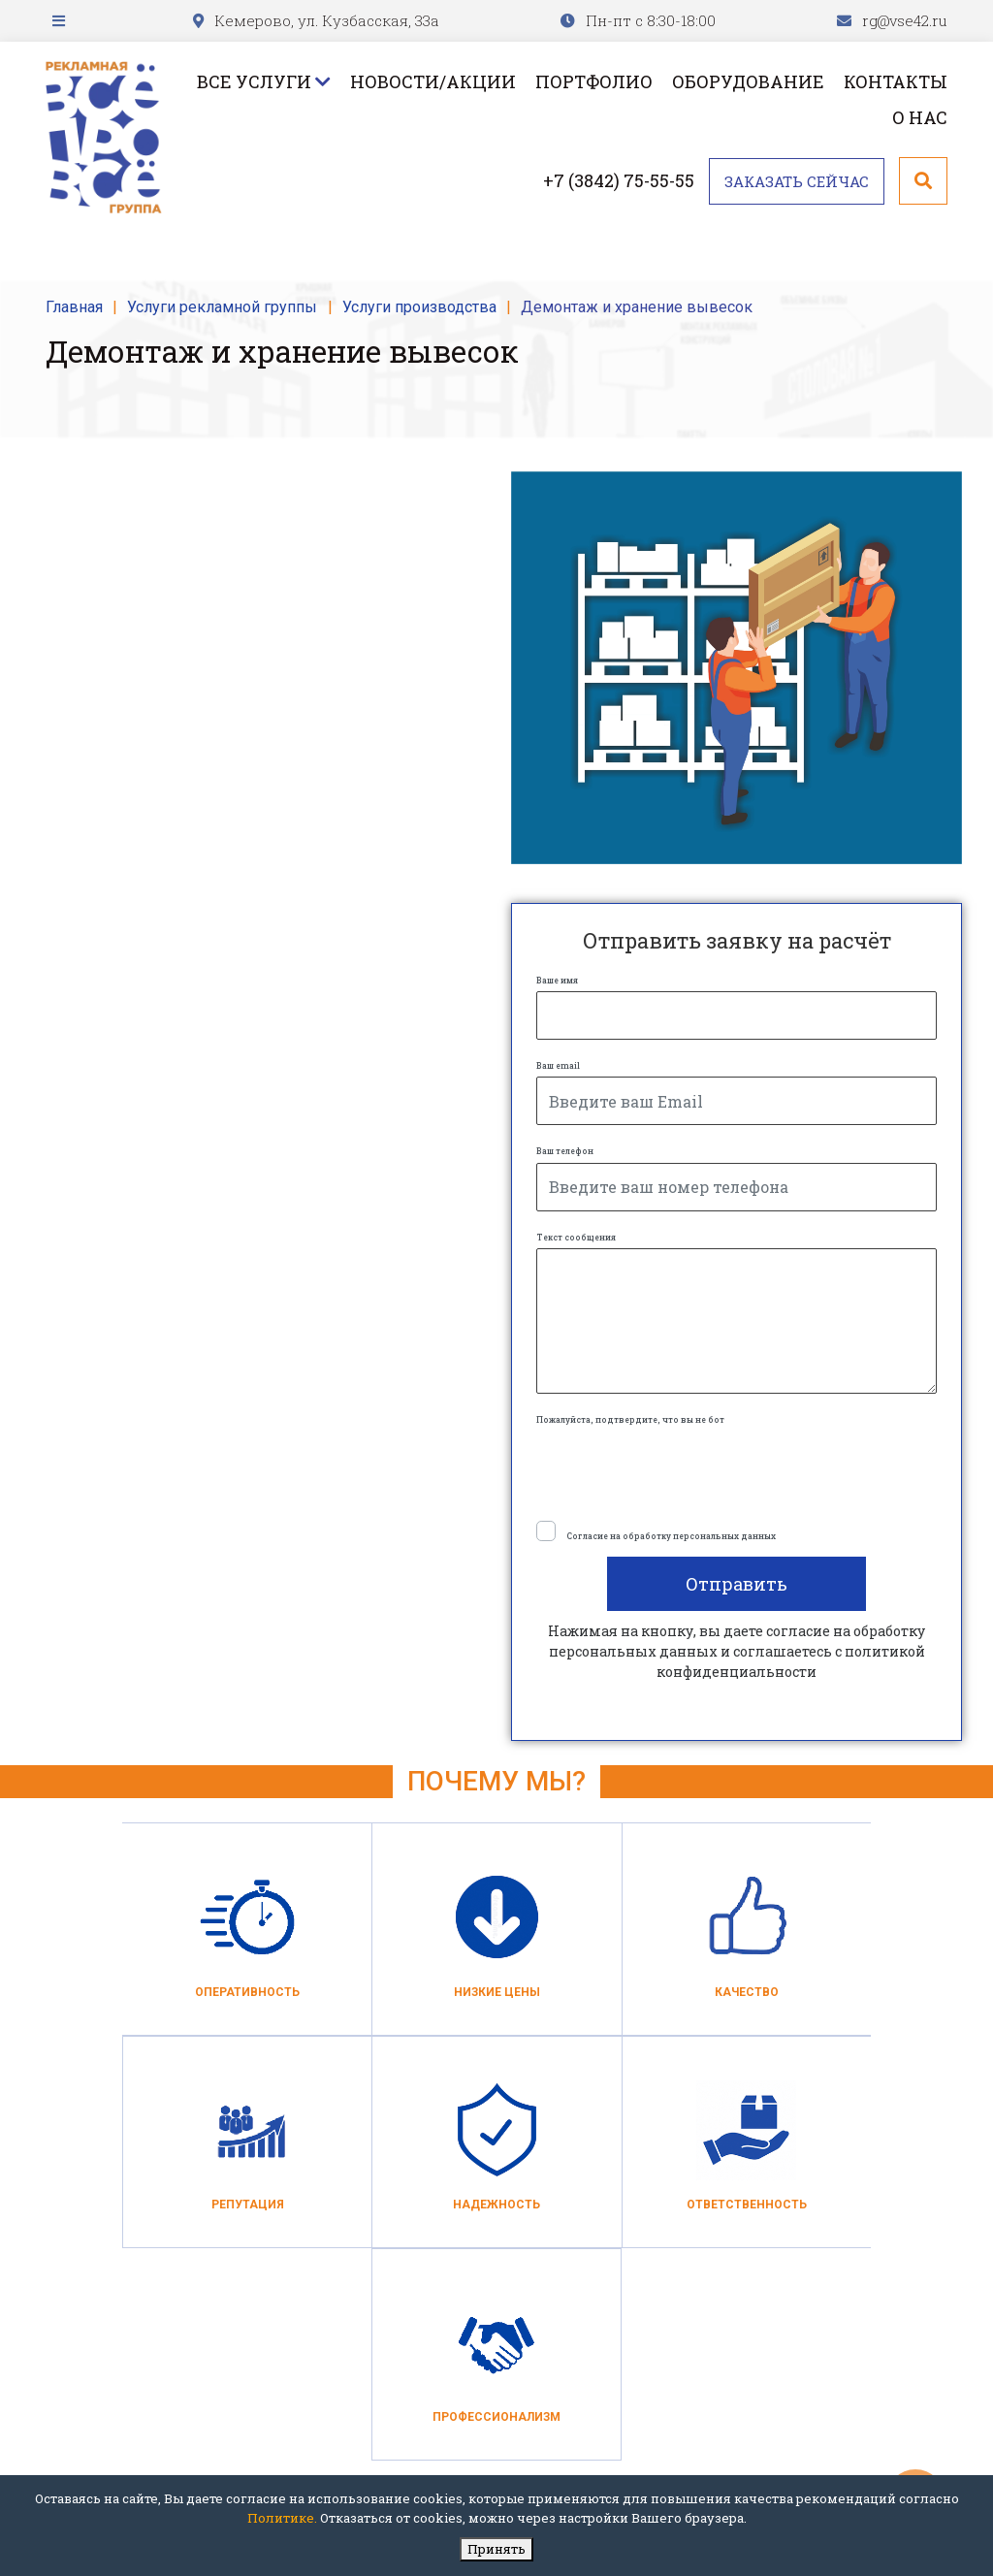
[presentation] (683, 1468)
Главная (74, 307)
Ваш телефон (564, 1150)
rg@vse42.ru (904, 20)
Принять (496, 2549)
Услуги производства (419, 307)
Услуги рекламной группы (222, 307)
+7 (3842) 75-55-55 (618, 180)
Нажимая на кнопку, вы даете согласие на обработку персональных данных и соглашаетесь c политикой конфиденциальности (736, 1651)
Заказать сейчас (796, 181)
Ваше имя (557, 980)
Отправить (736, 1583)
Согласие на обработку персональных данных (671, 1535)
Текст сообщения (576, 1237)
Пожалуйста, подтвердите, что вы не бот (630, 1419)
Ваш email (558, 1065)
